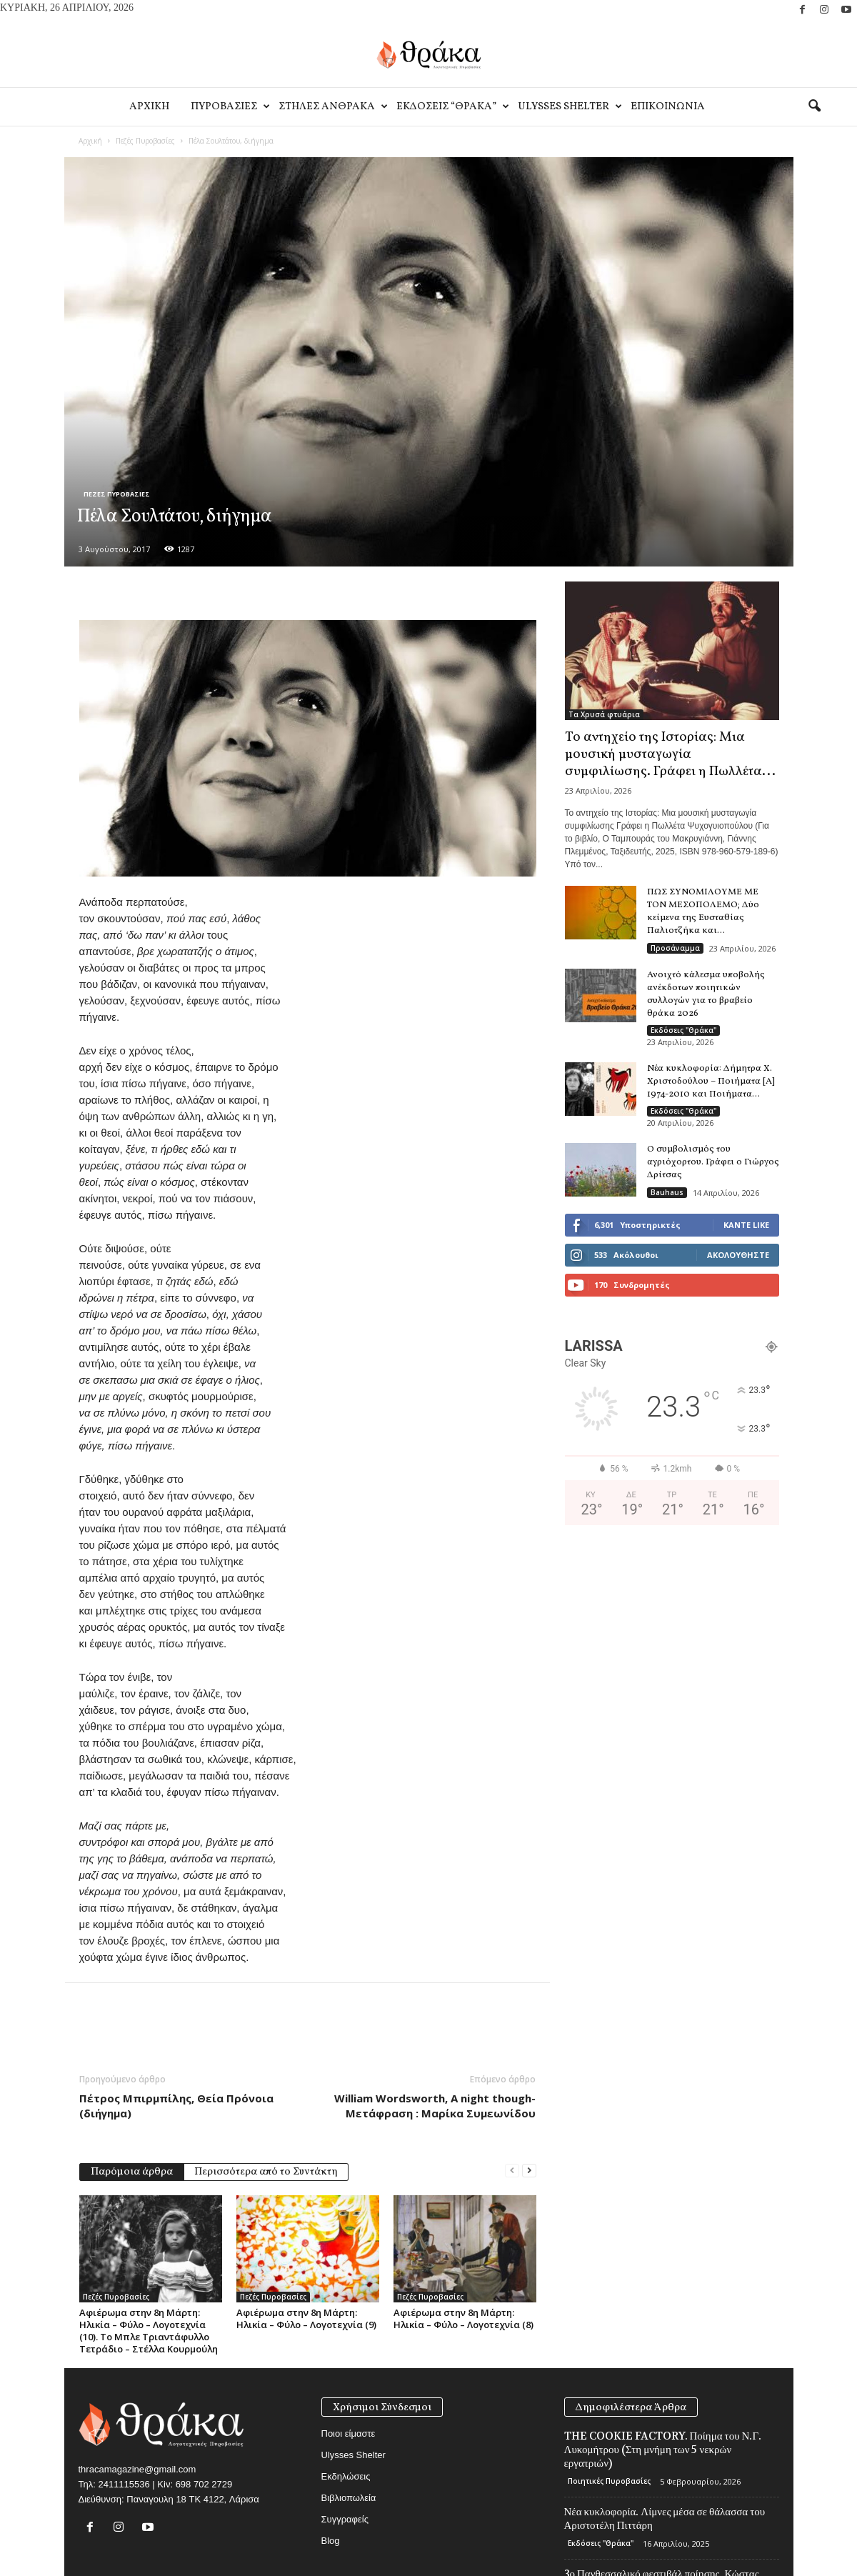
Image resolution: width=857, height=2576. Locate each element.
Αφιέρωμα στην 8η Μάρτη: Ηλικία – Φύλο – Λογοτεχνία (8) (463, 2318)
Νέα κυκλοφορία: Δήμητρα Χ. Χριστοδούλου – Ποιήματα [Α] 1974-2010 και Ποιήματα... (711, 1081)
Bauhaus (667, 1192)
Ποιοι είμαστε (348, 2433)
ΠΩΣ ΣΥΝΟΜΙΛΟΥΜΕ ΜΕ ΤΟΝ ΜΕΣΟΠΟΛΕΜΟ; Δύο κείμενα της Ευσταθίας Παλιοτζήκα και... (703, 911)
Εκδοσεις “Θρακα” (451, 107)
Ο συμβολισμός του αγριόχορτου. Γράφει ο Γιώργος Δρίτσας (713, 1162)
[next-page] (529, 2170)
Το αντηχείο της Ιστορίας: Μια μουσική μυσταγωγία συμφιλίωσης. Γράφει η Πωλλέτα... (670, 754)
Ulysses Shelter (569, 107)
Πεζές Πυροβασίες (145, 141)
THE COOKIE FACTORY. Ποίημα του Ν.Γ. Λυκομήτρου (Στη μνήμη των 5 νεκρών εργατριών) (663, 2449)
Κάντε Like (746, 1224)
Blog (330, 2540)
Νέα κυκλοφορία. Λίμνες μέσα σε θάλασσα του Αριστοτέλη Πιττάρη (665, 2518)
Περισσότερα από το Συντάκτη (266, 2172)
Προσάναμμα (675, 948)
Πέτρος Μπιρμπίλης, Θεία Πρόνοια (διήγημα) (176, 2105)
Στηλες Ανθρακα (332, 107)
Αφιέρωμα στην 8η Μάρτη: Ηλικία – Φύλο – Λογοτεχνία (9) (306, 2318)
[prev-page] (512, 2170)
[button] (814, 106)
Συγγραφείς (345, 2519)
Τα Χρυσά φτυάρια (604, 714)
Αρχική (90, 141)
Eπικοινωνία (668, 106)
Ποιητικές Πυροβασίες (609, 2481)
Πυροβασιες (229, 107)
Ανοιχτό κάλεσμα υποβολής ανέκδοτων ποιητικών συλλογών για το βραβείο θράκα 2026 (706, 994)
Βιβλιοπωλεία (348, 2497)
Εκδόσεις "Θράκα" (683, 1030)
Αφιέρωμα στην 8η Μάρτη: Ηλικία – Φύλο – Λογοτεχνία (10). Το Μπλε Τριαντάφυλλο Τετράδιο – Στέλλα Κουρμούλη (148, 2330)
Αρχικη (149, 106)
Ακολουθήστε (738, 1254)
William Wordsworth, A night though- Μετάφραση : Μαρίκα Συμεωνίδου (435, 2105)
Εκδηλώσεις (346, 2476)
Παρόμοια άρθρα (132, 2172)
